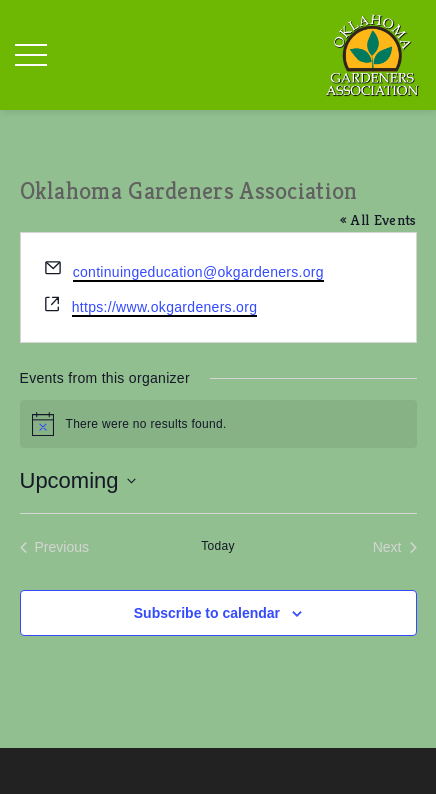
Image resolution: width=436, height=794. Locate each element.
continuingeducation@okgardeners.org (198, 272)
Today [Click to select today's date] (218, 546)
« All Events (378, 219)
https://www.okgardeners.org (165, 307)
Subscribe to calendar (207, 613)
